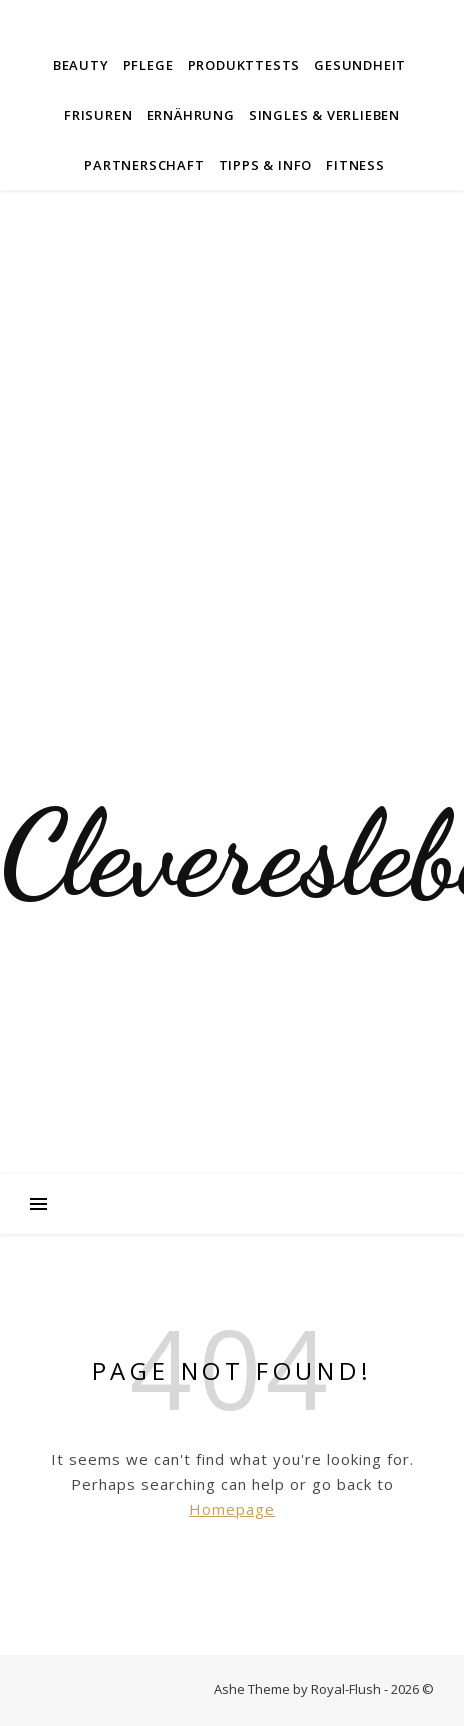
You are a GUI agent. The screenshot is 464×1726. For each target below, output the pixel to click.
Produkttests (244, 65)
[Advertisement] (232, 432)
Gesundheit (360, 65)
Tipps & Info (266, 165)
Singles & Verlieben (324, 115)
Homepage (232, 1509)
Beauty (81, 65)
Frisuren (98, 115)
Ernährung (191, 115)
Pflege (148, 65)
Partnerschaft (144, 165)
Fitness (355, 165)
